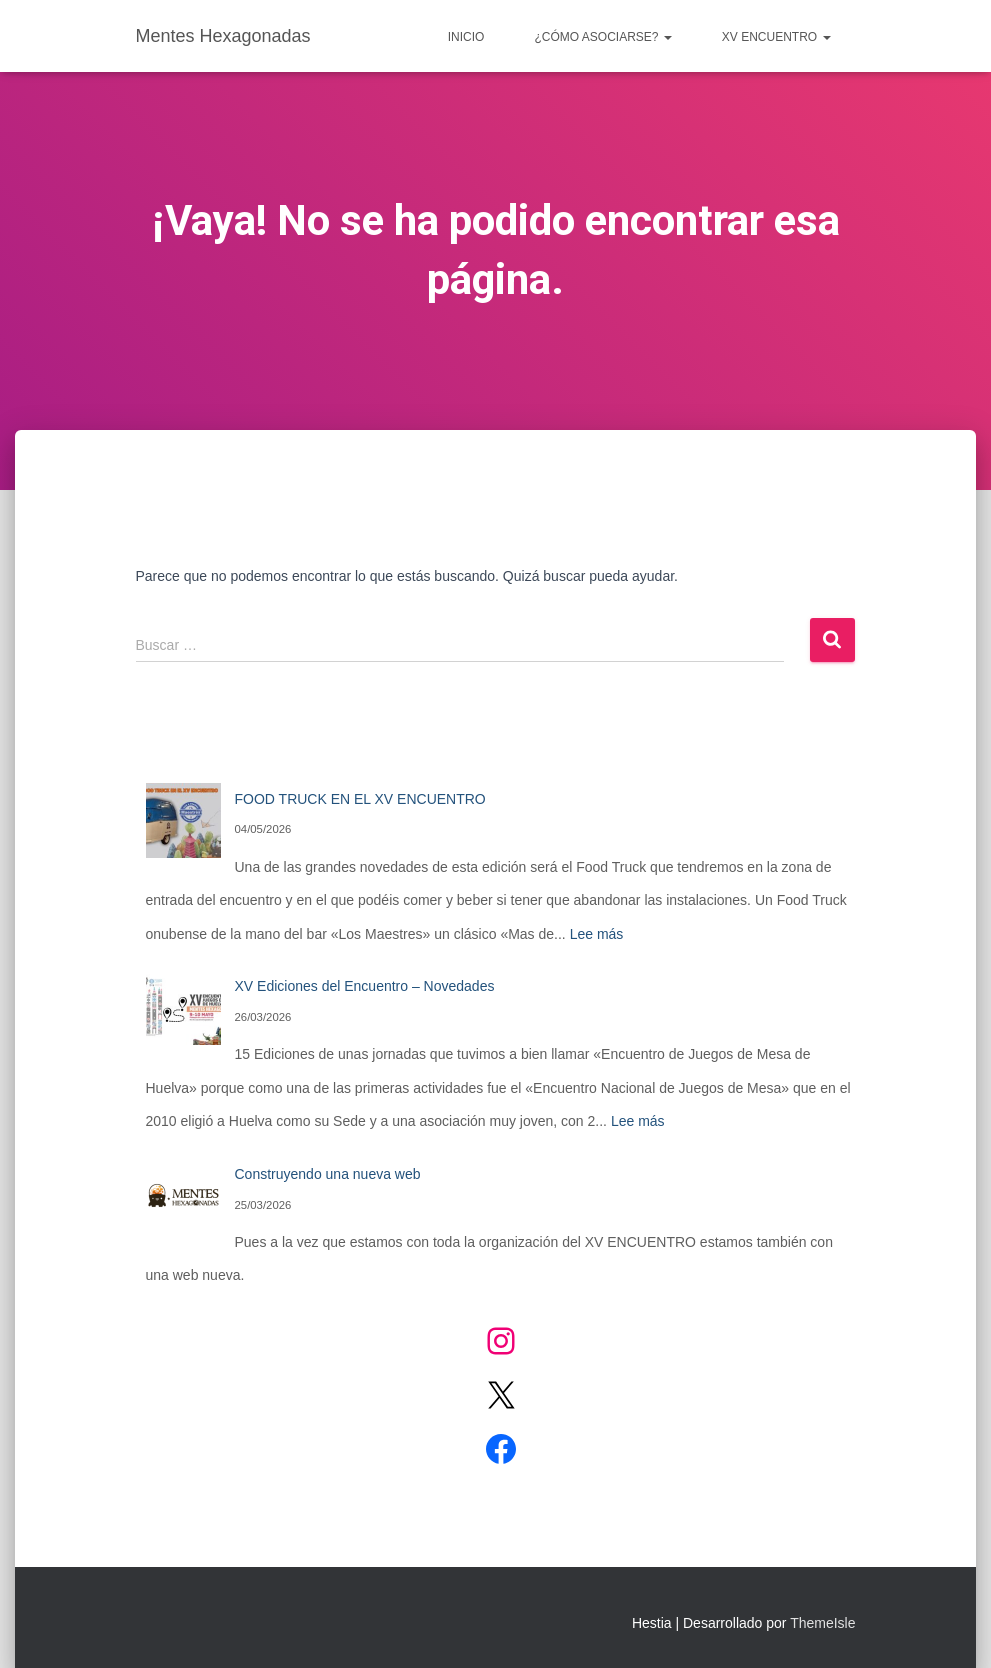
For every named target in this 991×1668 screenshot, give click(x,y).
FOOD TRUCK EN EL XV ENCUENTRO (360, 799)
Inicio (466, 37)
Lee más (597, 934)
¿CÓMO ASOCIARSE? (602, 37)
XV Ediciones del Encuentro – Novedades (365, 986)
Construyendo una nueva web (328, 1174)
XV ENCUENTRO (776, 37)
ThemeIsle (822, 1623)
